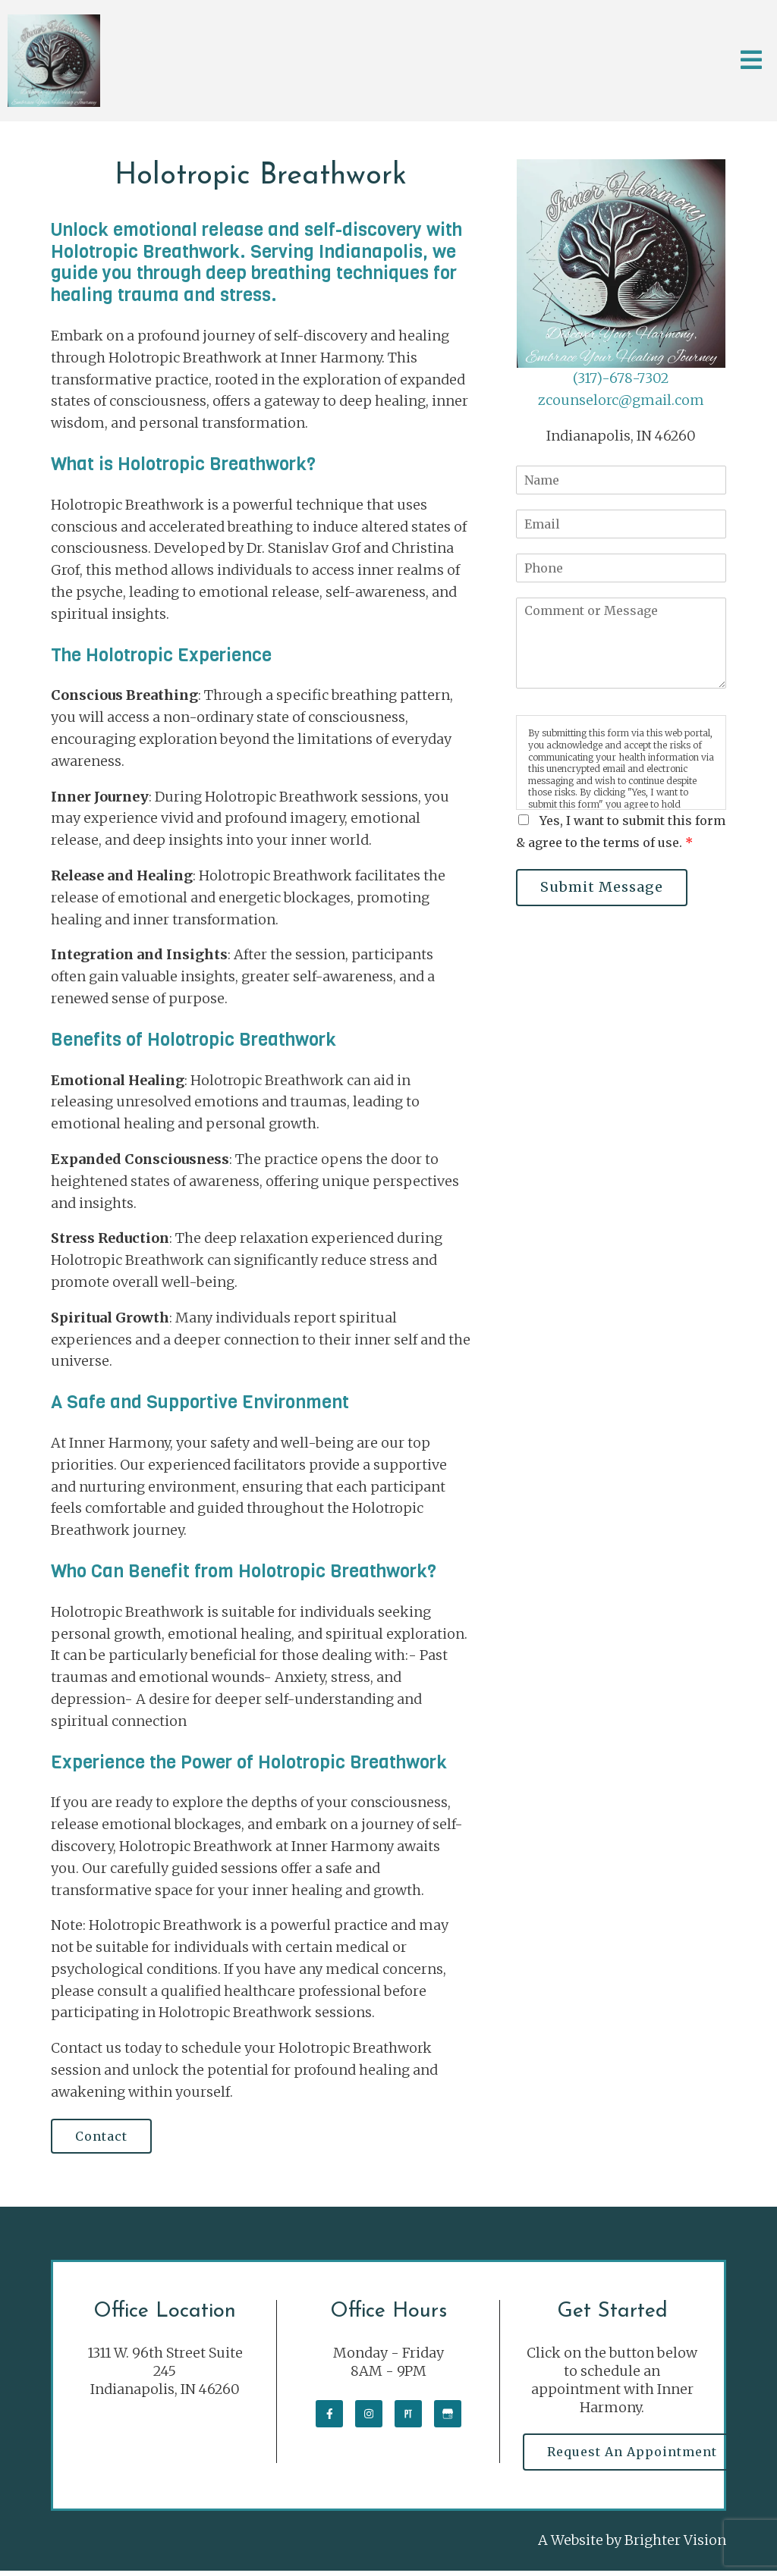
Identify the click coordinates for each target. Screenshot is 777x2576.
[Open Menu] (751, 61)
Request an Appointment (636, 2455)
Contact (105, 2137)
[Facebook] (329, 2416)
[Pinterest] (408, 2416)
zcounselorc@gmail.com (621, 400)
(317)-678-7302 (621, 378)
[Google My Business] (447, 2416)
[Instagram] (368, 2416)
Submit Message (605, 888)
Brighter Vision (675, 2545)
